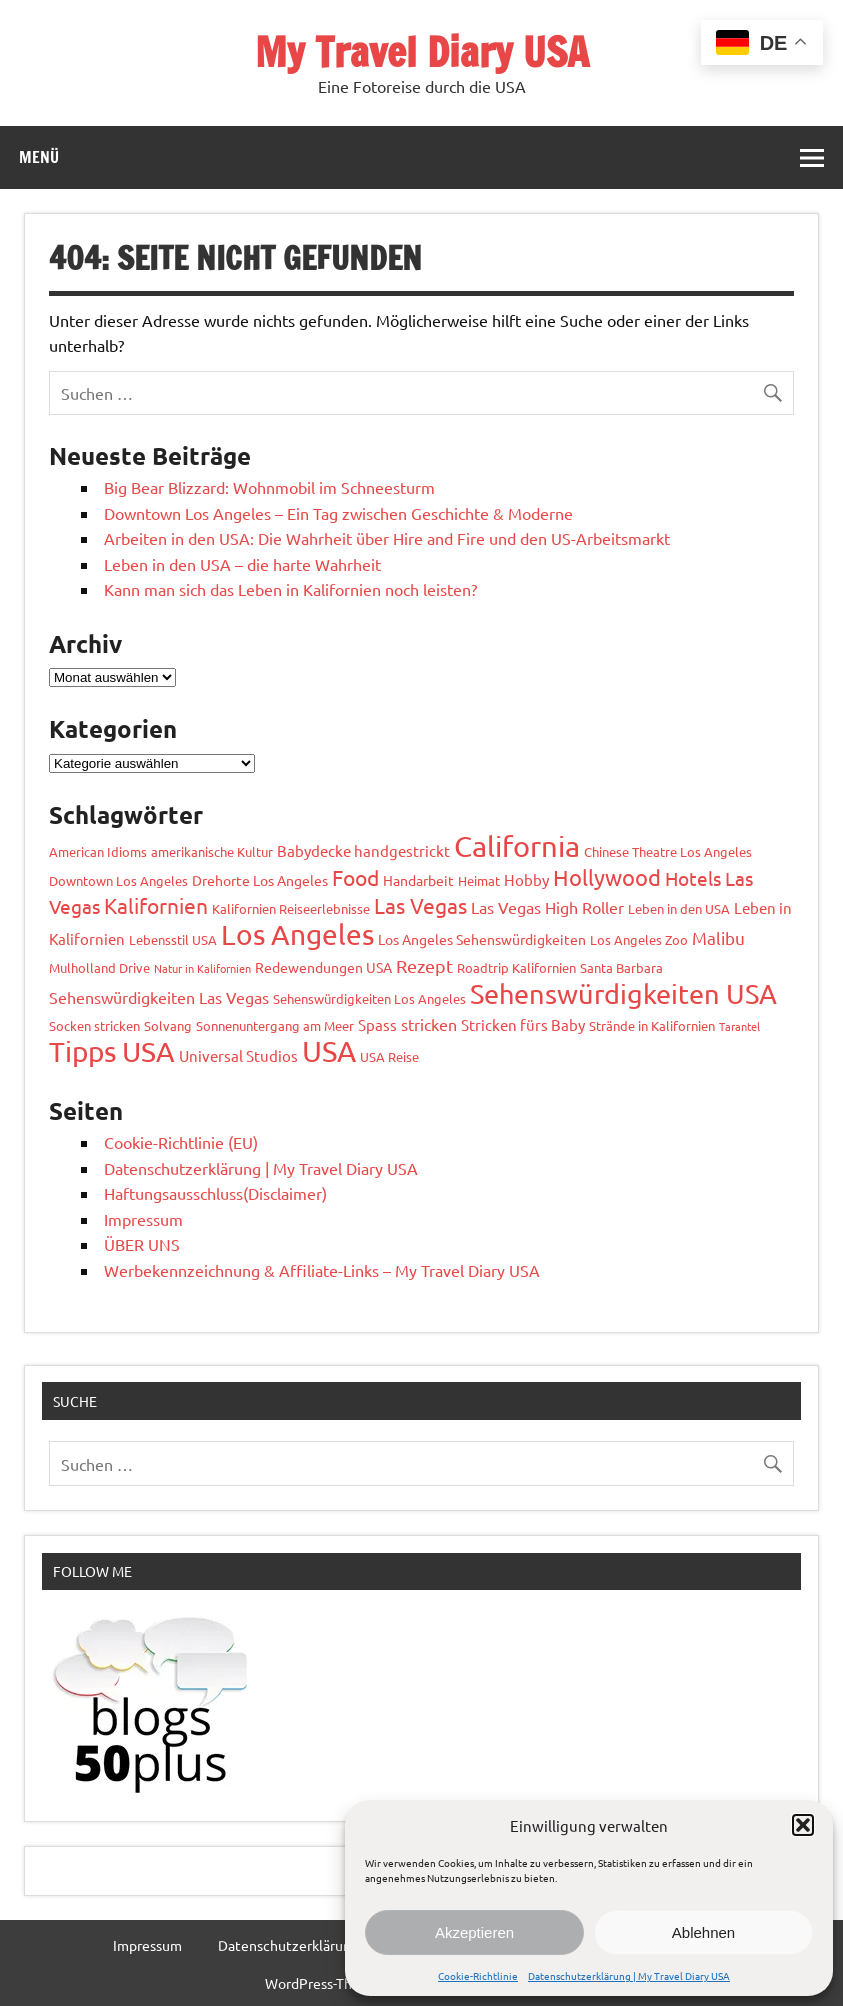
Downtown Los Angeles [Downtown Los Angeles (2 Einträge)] (118, 880)
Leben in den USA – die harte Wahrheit (242, 564)
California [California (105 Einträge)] (517, 846)
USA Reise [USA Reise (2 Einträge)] (389, 1056)
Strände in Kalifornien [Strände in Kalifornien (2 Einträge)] (652, 1025)
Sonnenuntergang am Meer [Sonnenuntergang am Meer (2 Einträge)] (275, 1025)
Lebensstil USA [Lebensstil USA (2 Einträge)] (173, 939)
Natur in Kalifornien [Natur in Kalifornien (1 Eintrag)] (202, 968)
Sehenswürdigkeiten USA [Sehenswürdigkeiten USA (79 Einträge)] (623, 993)
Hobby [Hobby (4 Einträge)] (526, 879)
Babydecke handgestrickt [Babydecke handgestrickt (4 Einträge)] (363, 850)
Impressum (143, 1219)
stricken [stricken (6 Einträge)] (429, 1024)
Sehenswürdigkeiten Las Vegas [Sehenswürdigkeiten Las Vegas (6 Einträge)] (159, 997)
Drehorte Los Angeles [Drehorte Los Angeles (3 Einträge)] (260, 880)
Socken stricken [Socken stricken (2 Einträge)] (94, 1025)
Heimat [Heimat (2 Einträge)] (479, 880)
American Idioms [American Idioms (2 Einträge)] (98, 851)
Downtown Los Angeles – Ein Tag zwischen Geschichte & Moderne (338, 513)
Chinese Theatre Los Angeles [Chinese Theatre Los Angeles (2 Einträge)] (668, 851)
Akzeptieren (474, 1932)
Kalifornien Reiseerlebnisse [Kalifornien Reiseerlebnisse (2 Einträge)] (291, 908)
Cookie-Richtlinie (478, 1975)
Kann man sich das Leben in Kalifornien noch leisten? (290, 589)
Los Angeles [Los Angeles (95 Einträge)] (297, 934)
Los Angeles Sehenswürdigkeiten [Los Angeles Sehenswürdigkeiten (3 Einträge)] (482, 939)
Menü (39, 157)
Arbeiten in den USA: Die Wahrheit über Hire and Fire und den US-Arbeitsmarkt (387, 538)
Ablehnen (703, 1932)
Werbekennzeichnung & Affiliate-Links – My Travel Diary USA (322, 1270)
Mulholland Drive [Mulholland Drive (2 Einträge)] (99, 967)
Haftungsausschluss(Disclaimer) (215, 1193)
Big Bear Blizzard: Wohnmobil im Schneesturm (269, 487)
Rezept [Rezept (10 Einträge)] (424, 965)
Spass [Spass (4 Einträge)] (377, 1024)
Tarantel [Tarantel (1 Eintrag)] (739, 1026)
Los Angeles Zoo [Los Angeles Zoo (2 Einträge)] (639, 939)
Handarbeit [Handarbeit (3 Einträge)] (418, 880)
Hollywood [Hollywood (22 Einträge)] (607, 877)
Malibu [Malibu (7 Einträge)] (718, 937)
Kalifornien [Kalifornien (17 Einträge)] (156, 905)
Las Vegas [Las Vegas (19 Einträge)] (420, 905)
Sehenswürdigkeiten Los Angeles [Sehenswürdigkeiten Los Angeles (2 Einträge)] (369, 998)
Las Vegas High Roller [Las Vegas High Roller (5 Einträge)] (547, 907)
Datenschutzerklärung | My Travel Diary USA (629, 1975)
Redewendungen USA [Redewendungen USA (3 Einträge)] (323, 967)
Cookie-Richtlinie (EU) (181, 1142)
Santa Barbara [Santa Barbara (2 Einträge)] (621, 967)
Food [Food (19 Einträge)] (355, 877)
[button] (803, 1825)
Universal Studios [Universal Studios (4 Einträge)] (238, 1055)
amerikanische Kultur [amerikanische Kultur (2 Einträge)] (212, 851)
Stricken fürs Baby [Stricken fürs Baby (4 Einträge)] (523, 1024)
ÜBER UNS (142, 1244)
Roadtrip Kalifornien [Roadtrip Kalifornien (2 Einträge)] (516, 967)
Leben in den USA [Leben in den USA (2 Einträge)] (679, 908)
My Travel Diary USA (422, 51)
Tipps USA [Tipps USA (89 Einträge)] (112, 1051)
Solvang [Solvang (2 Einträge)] (168, 1025)
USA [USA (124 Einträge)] (329, 1051)
